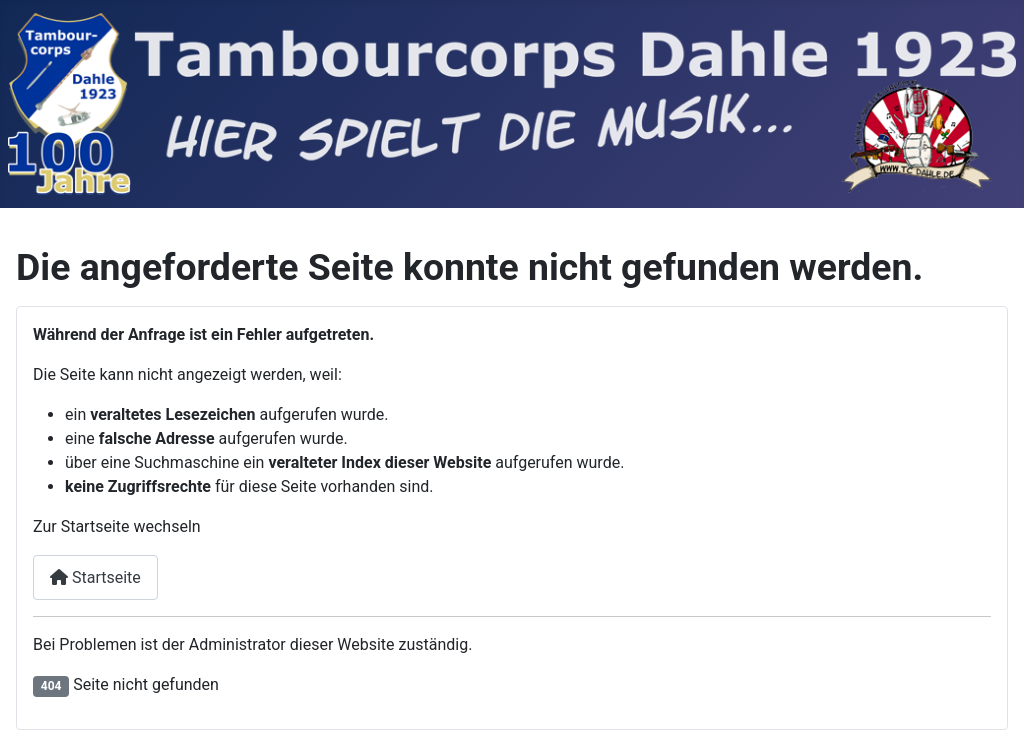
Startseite (95, 577)
